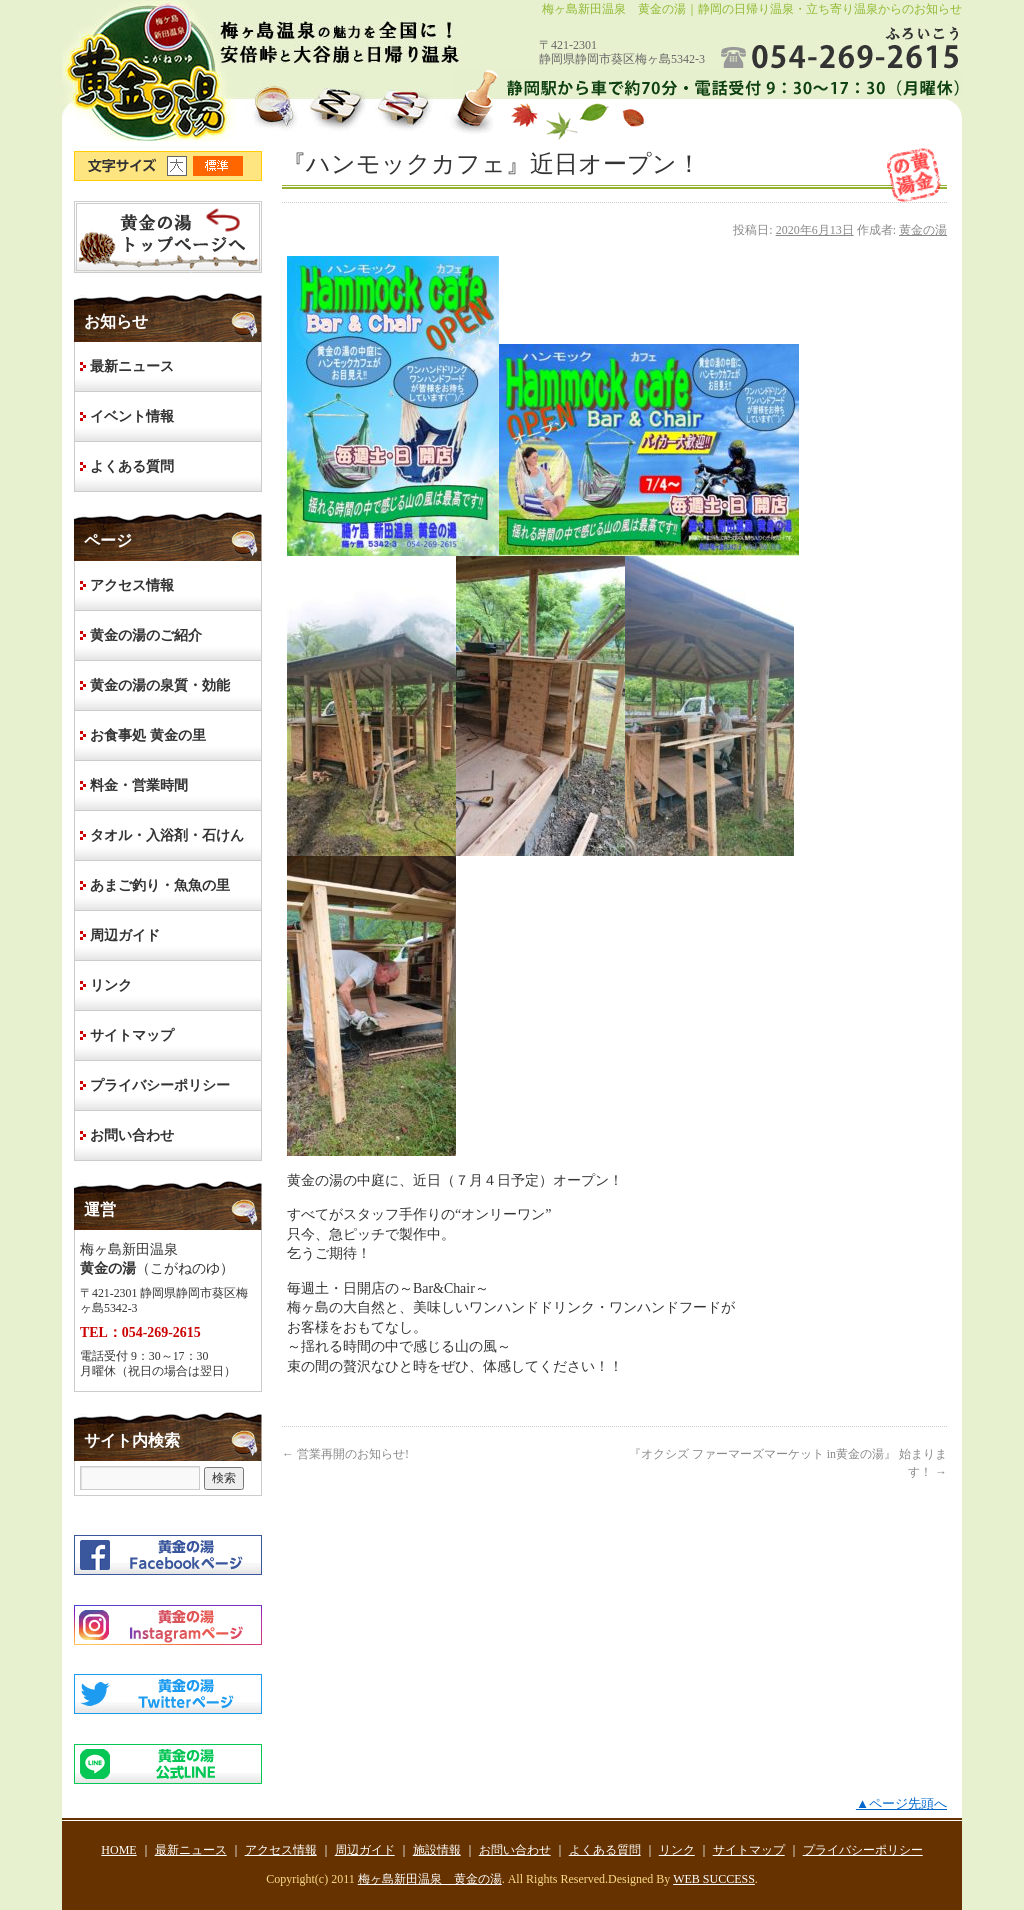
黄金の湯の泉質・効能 (160, 685)
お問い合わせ (132, 1135)
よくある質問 (132, 466)
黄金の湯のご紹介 (146, 635)
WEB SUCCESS (714, 1879)
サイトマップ (132, 1035)
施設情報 (437, 1850)
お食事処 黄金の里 (148, 735)
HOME (168, 237)
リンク (111, 985)
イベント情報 (132, 416)
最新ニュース (132, 366)
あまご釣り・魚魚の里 (160, 885)
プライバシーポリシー (160, 1085)
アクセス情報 (132, 585)
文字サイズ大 (180, 166)
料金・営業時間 (139, 785)
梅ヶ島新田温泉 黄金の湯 (430, 1879)
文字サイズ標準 (219, 166)
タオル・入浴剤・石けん (167, 835)
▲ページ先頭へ (901, 1803)
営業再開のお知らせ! (345, 1454)
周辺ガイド (125, 935)
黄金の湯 (923, 230)
